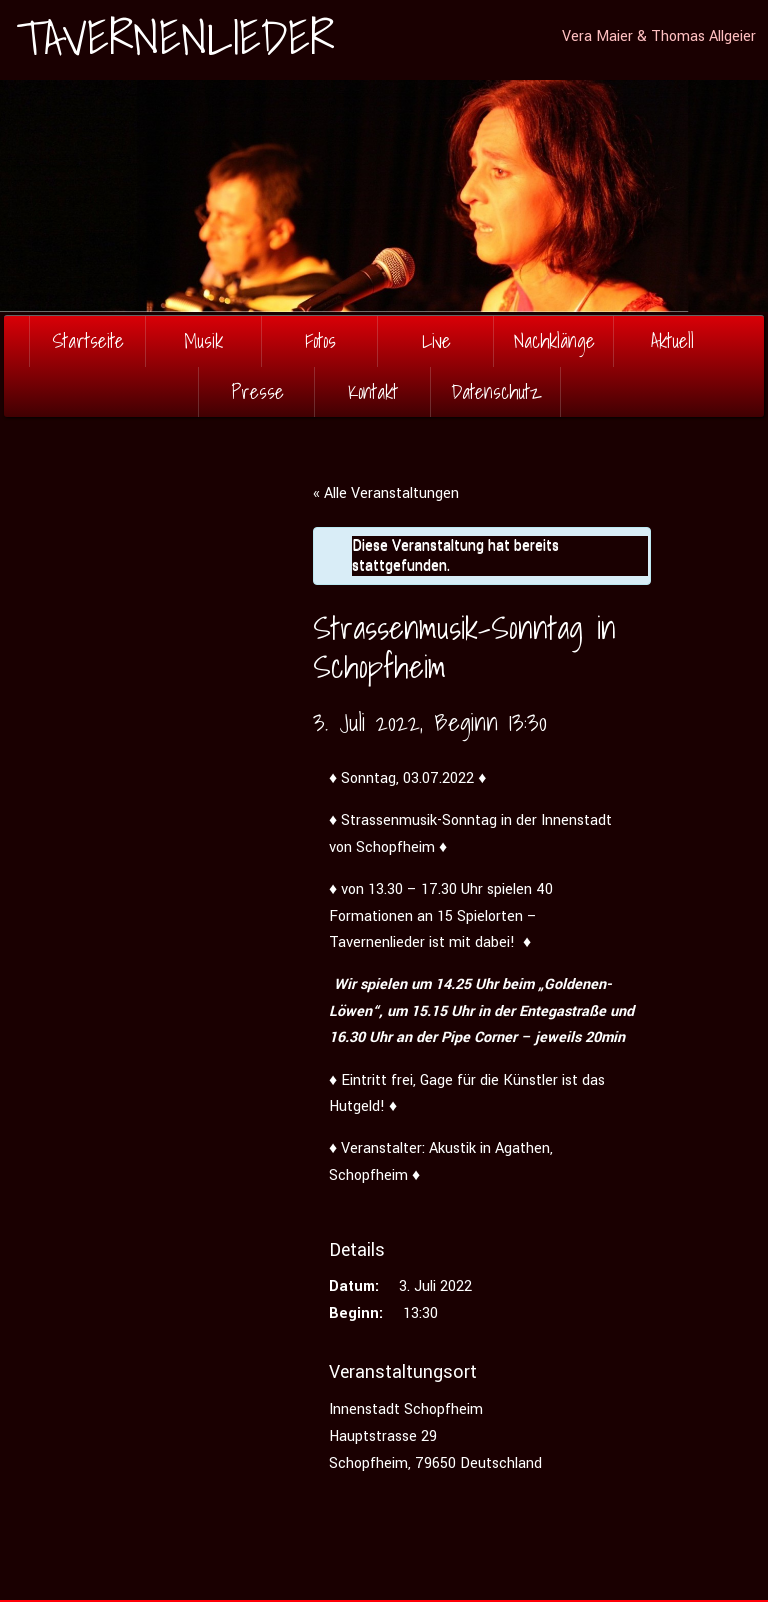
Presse (257, 391)
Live (436, 340)
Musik (203, 340)
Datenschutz (496, 391)
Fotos (320, 340)
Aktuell (672, 340)
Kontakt (373, 391)
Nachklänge (554, 340)
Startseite (88, 340)
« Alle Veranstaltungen (386, 493)
